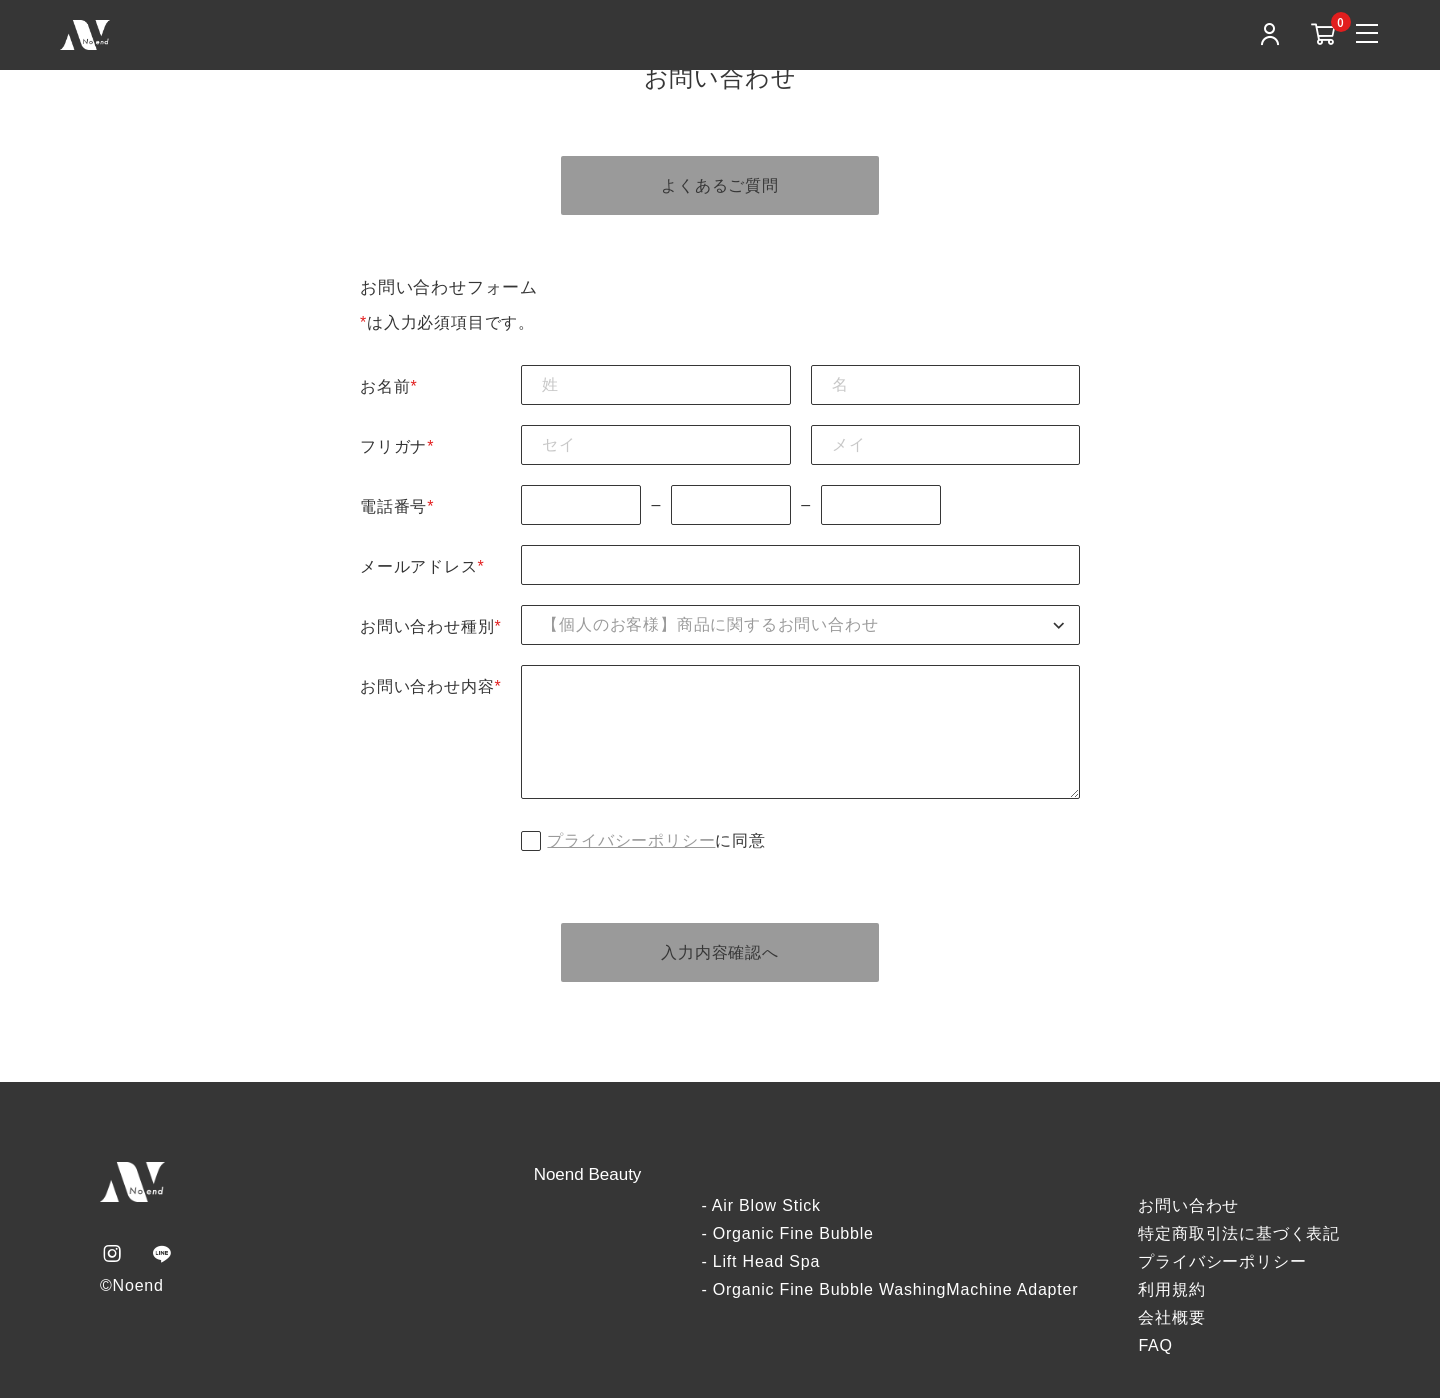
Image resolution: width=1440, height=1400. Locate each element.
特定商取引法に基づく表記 (1239, 1235)
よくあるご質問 (720, 185)
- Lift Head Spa (760, 1263)
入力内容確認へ (720, 953)
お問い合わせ (1188, 1207)
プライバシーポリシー (631, 841)
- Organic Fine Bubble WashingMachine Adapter (889, 1291)
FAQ (1155, 1347)
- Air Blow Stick (761, 1207)
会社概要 (1171, 1319)
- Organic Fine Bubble (787, 1235)
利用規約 (1171, 1291)
